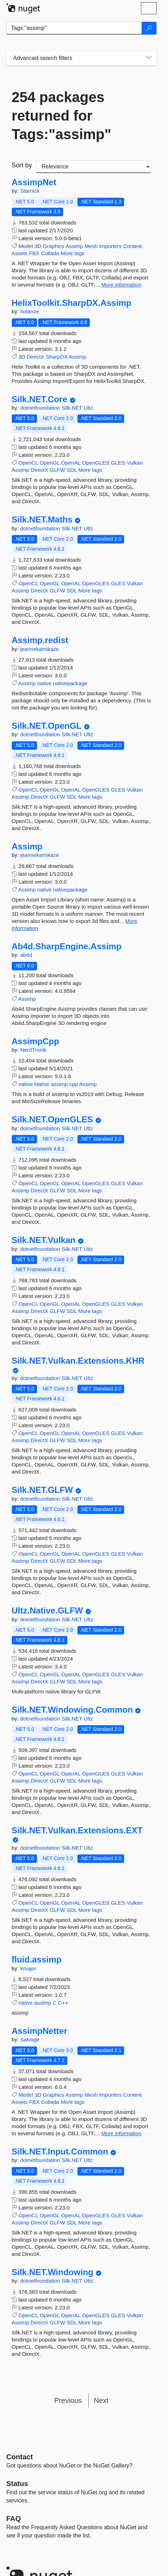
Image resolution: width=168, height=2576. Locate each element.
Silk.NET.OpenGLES (52, 1119)
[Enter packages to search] (74, 28)
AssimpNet (34, 182)
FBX (34, 253)
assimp (59, 1084)
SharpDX (56, 357)
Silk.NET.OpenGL (47, 726)
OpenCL (28, 463)
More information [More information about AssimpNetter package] (121, 2133)
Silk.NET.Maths (42, 520)
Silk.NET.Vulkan (44, 1240)
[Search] (149, 28)
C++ (63, 2003)
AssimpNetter (39, 2031)
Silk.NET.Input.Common (60, 2152)
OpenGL (50, 463)
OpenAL (71, 463)
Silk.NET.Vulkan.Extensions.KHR (78, 1361)
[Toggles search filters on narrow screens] (149, 58)
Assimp (74, 246)
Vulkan (135, 463)
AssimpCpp (35, 1041)
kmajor (28, 1968)
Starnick (30, 191)
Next (101, 2400)
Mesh (91, 246)
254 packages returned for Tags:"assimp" (62, 115)
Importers (110, 246)
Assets (20, 253)
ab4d (26, 955)
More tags (73, 253)
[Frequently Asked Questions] (13, 2518)
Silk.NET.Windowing (52, 2272)
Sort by (22, 165)
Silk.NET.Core (39, 399)
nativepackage (70, 683)
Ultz (88, 408)
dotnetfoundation (41, 408)
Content (132, 246)
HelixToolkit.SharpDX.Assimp (72, 303)
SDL (72, 470)
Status (17, 2483)
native (44, 683)
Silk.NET (73, 408)
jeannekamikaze (39, 649)
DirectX (35, 357)
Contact (19, 2457)
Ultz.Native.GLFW (47, 1611)
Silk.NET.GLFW (42, 1490)
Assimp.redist (40, 640)
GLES (118, 463)
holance (29, 311)
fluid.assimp (37, 1960)
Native (42, 1084)
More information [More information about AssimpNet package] (121, 285)
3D (38, 246)
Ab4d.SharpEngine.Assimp (67, 946)
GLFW (57, 470)
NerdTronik (33, 1050)
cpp (73, 1084)
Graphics (53, 246)
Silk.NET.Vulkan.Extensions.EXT (77, 1830)
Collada (50, 253)
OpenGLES (96, 463)
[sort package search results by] (93, 166)
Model (26, 246)
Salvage (30, 2039)
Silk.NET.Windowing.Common (72, 1710)
